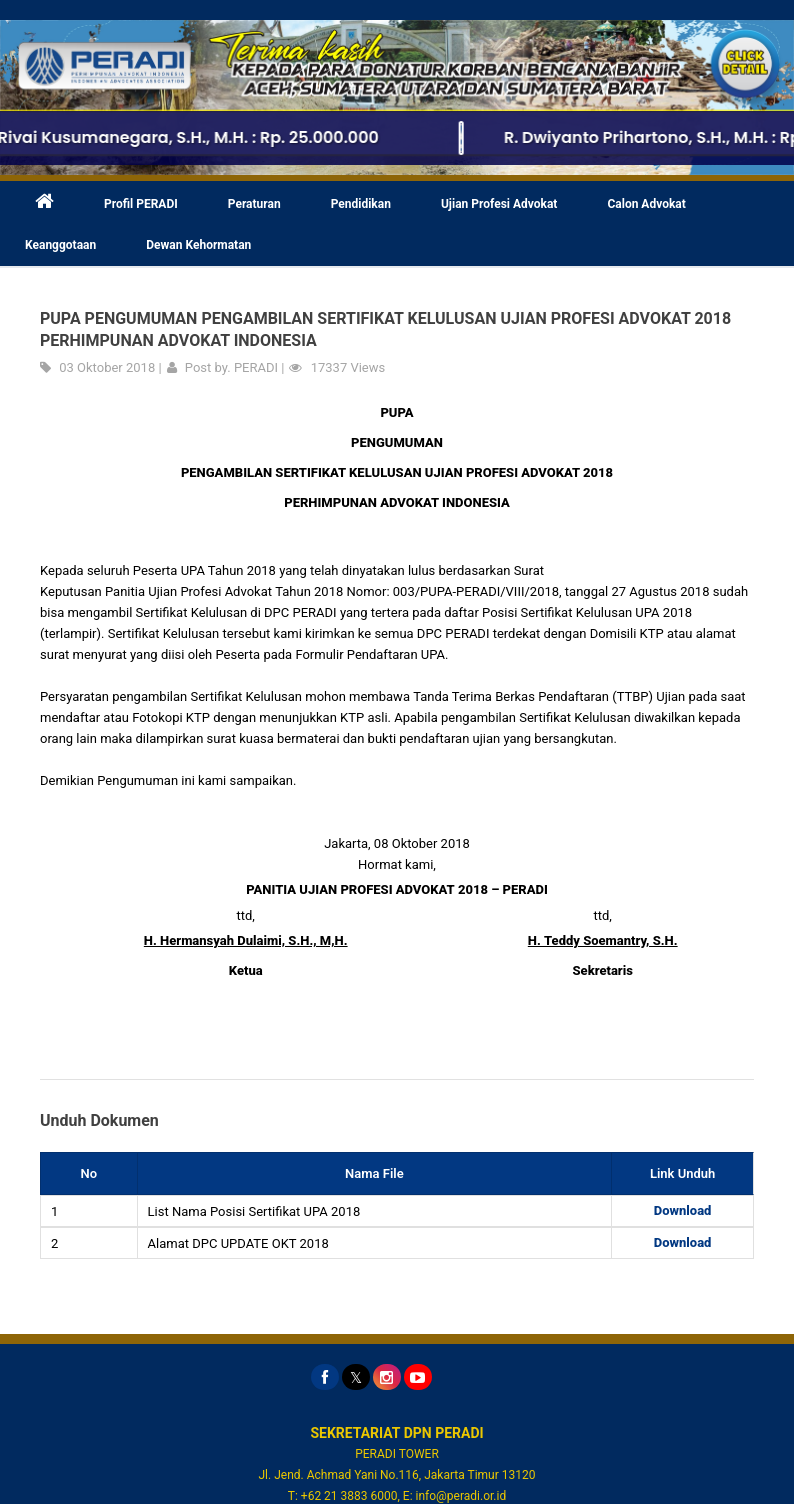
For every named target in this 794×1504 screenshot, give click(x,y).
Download (683, 1210)
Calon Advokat (646, 204)
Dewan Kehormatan (198, 245)
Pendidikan (361, 204)
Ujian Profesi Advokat (499, 204)
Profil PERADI (141, 204)
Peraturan (254, 204)
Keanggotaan (60, 245)
